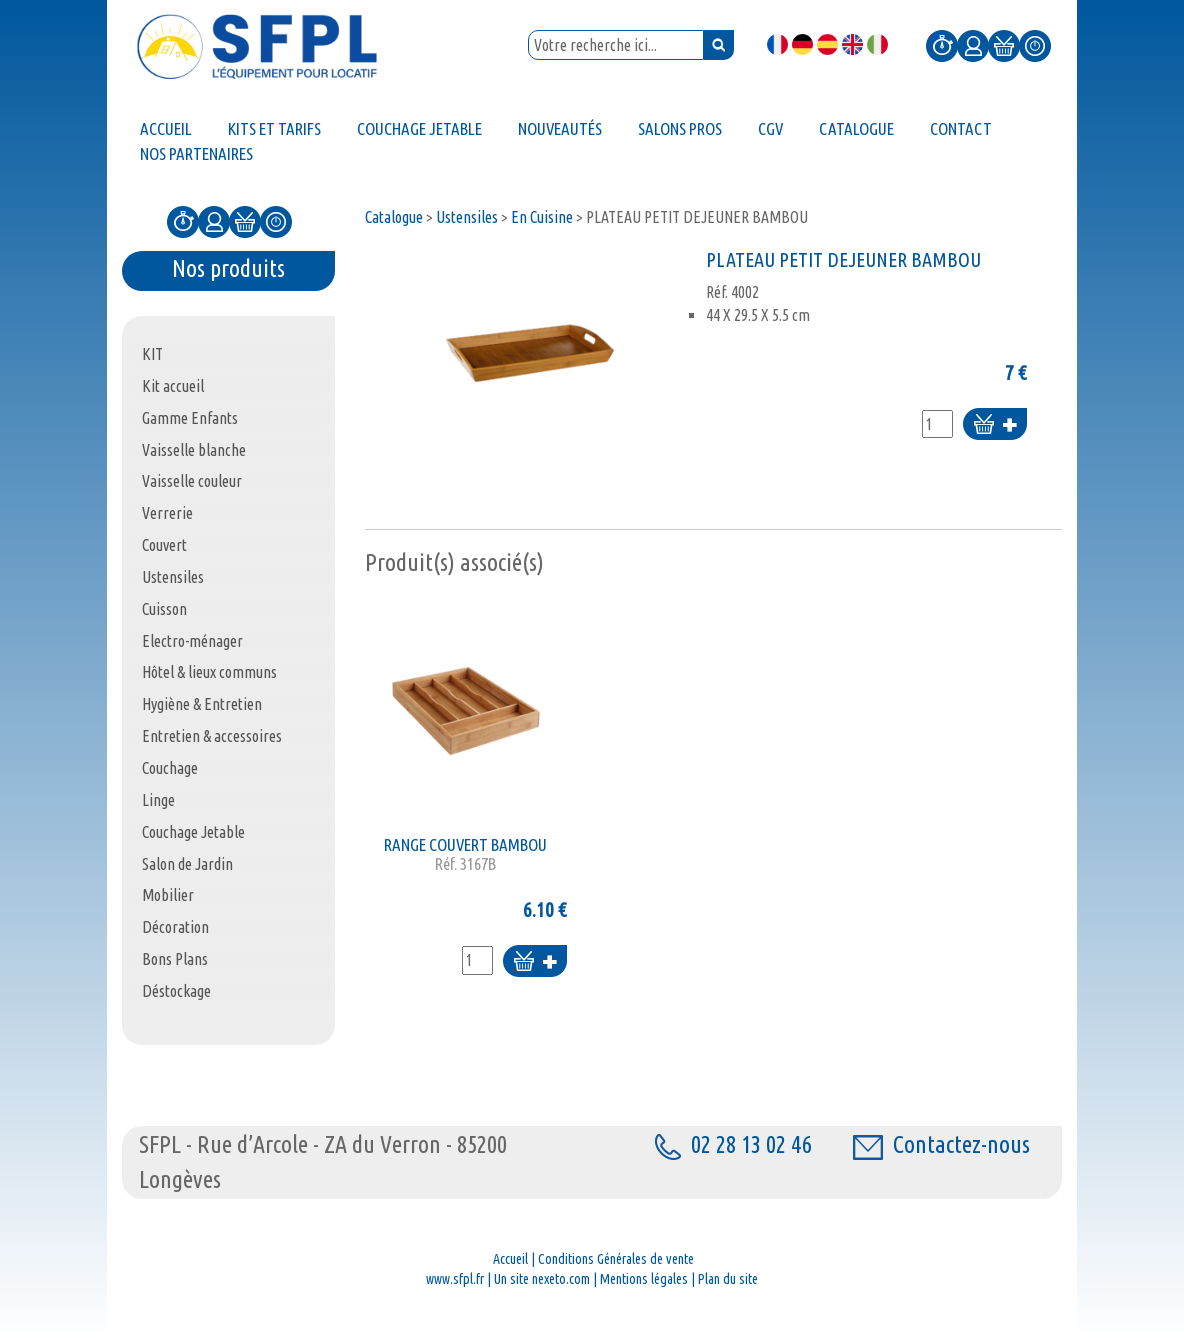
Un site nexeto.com (542, 1279)
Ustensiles (467, 217)
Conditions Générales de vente (616, 1259)
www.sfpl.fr (455, 1279)
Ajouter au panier (995, 425)
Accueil (510, 1259)
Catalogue (394, 217)
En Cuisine (542, 217)
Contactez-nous (941, 1144)
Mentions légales (644, 1279)
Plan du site (728, 1279)
